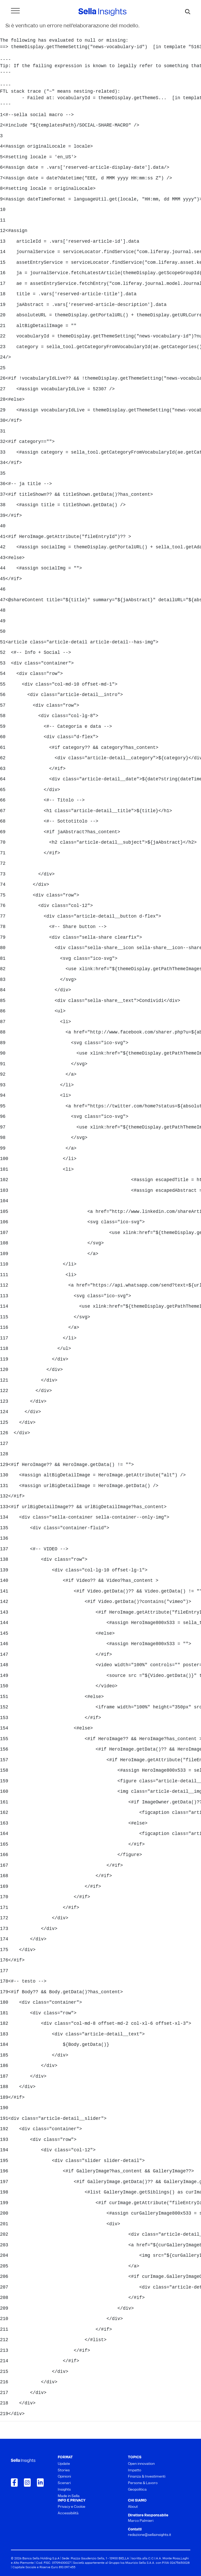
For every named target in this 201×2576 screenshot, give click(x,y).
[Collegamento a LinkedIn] (40, 2482)
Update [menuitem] (64, 2464)
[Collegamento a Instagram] (27, 2482)
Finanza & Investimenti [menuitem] (146, 2477)
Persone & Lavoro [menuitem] (143, 2483)
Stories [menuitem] (64, 2470)
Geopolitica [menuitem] (137, 2490)
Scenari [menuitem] (64, 2483)
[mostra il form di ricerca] (187, 12)
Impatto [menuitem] (134, 2470)
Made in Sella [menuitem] (69, 2496)
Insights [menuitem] (64, 2490)
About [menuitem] (133, 2507)
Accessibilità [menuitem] (68, 2513)
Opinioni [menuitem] (64, 2477)
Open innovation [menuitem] (141, 2464)
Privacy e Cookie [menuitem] (71, 2507)
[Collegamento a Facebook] (14, 2482)
